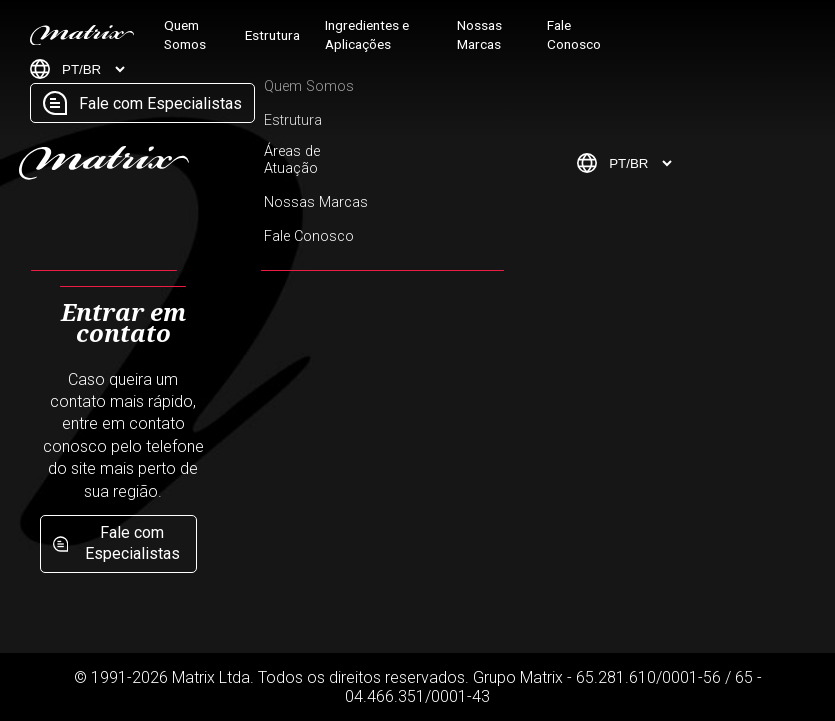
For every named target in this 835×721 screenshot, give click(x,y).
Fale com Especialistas (142, 103)
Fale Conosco (574, 34)
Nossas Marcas (479, 34)
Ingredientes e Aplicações (367, 34)
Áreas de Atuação (292, 160)
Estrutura (272, 35)
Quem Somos (185, 34)
